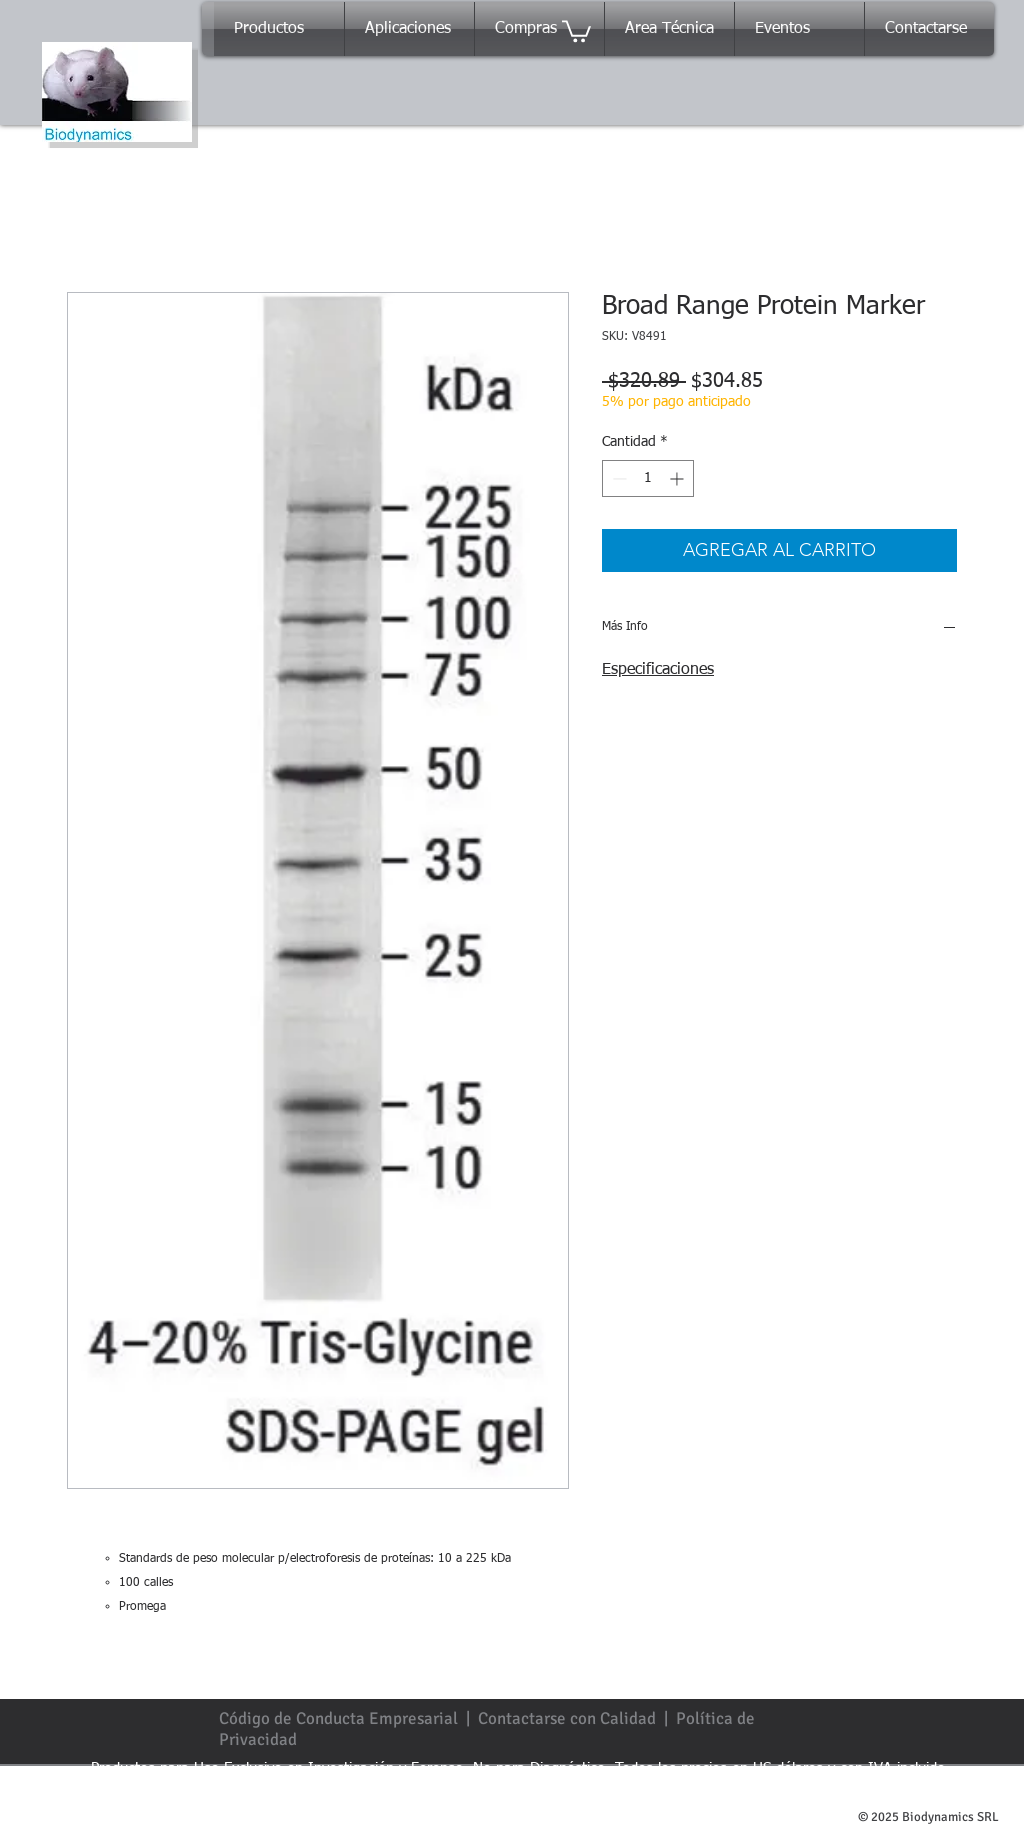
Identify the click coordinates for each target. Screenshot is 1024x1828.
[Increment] (678, 478)
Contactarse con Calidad (567, 1718)
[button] (576, 30)
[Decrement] (617, 478)
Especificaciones (658, 670)
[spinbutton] (648, 478)
